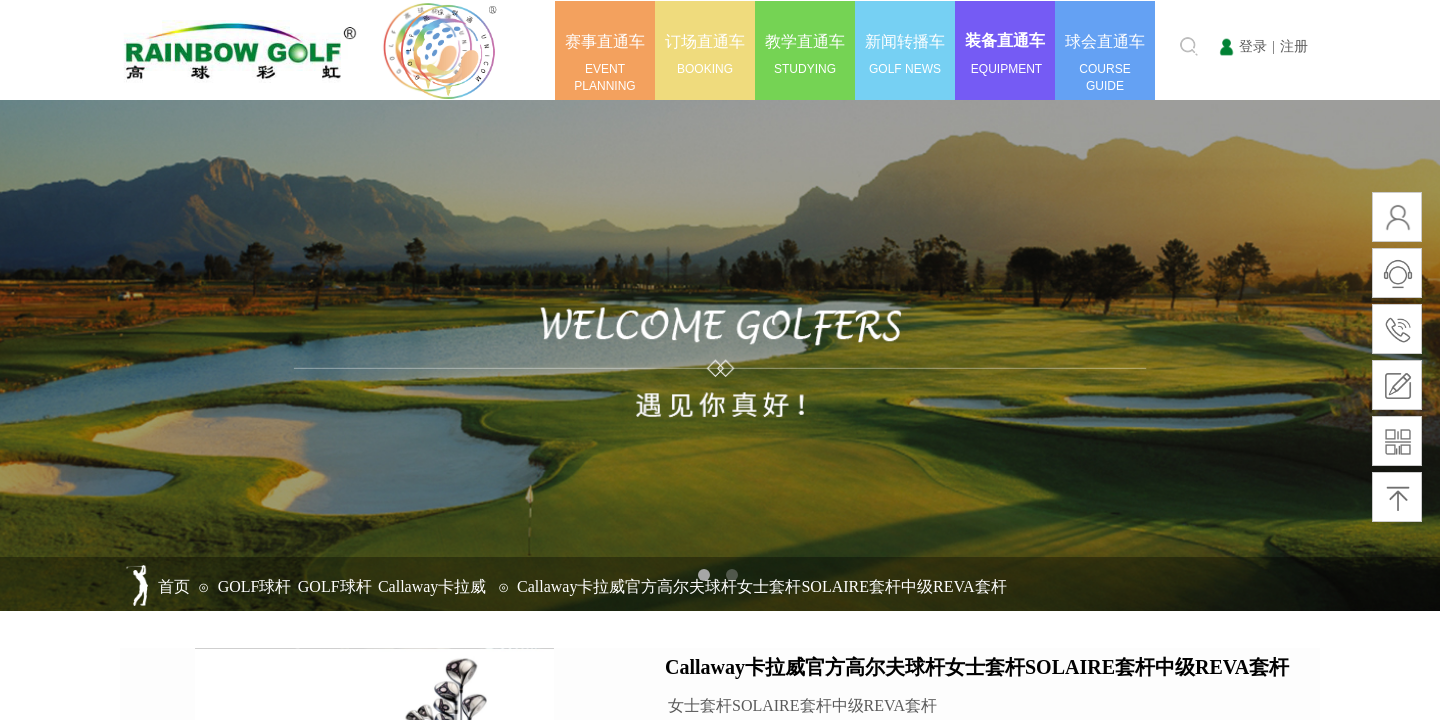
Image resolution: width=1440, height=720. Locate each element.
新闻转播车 (905, 41)
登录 (1253, 46)
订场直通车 (705, 41)
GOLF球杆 (255, 586)
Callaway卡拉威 (432, 586)
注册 (1294, 46)
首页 (174, 586)
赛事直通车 (605, 41)
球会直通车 (1105, 41)
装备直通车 (1005, 40)
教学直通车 (805, 41)
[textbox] (1157, 46)
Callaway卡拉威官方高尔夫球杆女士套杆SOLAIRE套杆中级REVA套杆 (761, 586)
